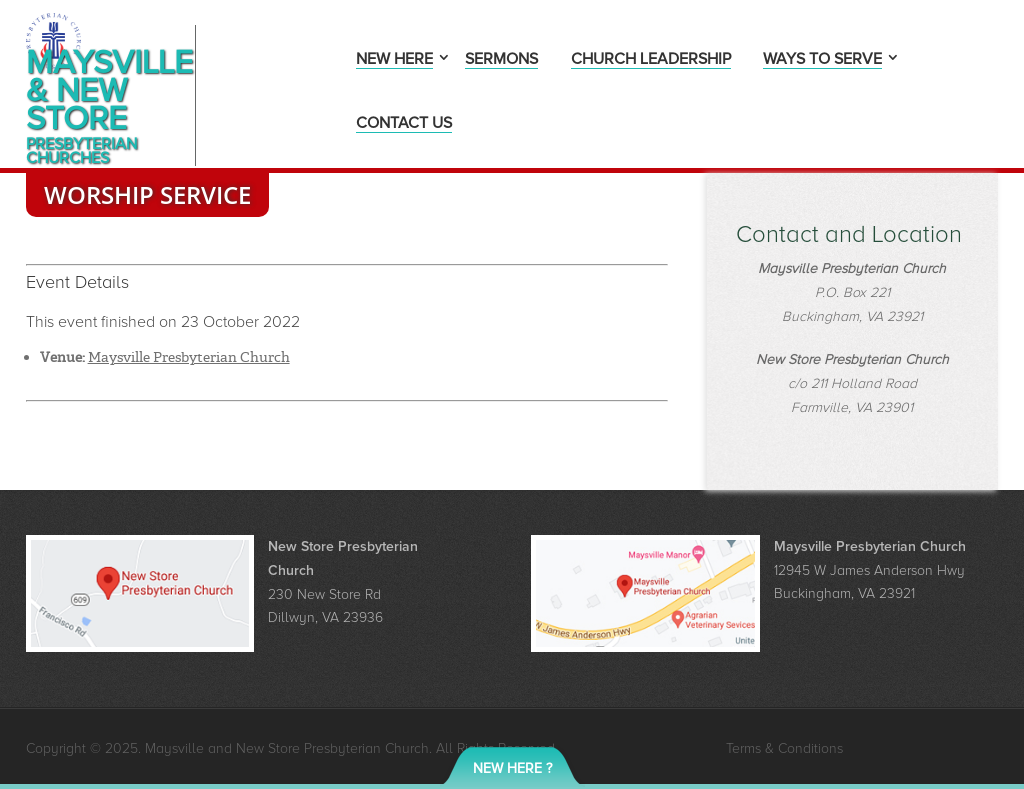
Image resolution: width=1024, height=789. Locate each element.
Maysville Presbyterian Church (189, 357)
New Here (394, 60)
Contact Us (404, 124)
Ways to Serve (822, 60)
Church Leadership (651, 60)
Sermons (501, 60)
